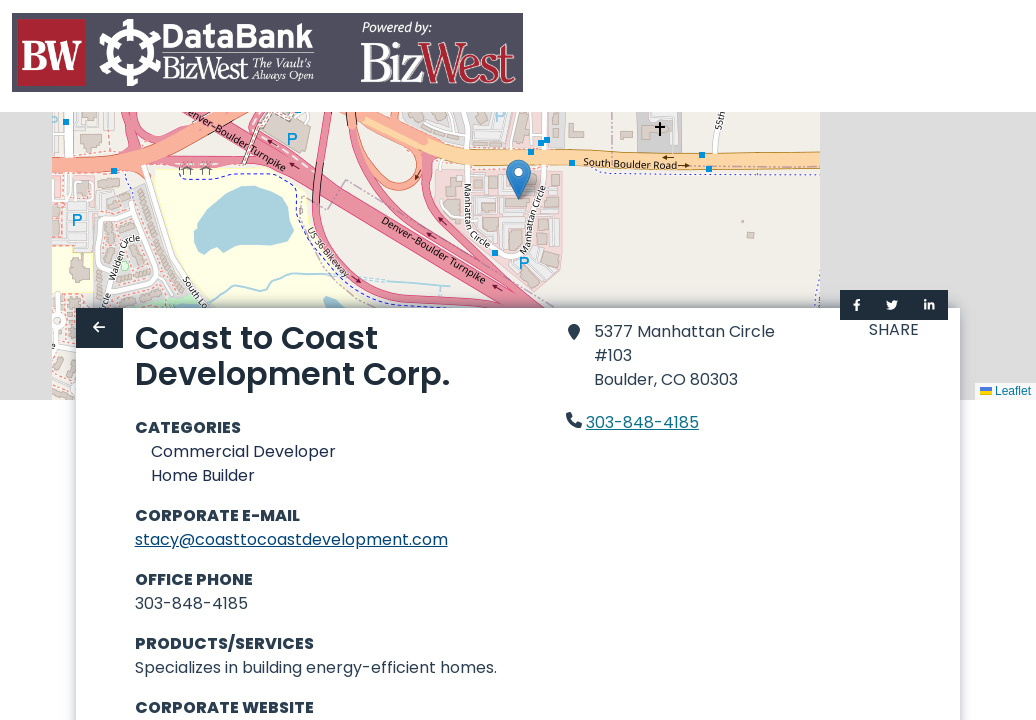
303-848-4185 (642, 422)
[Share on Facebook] (857, 305)
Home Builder (203, 475)
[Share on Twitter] (892, 305)
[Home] (267, 56)
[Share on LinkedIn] (929, 305)
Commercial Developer (243, 451)
